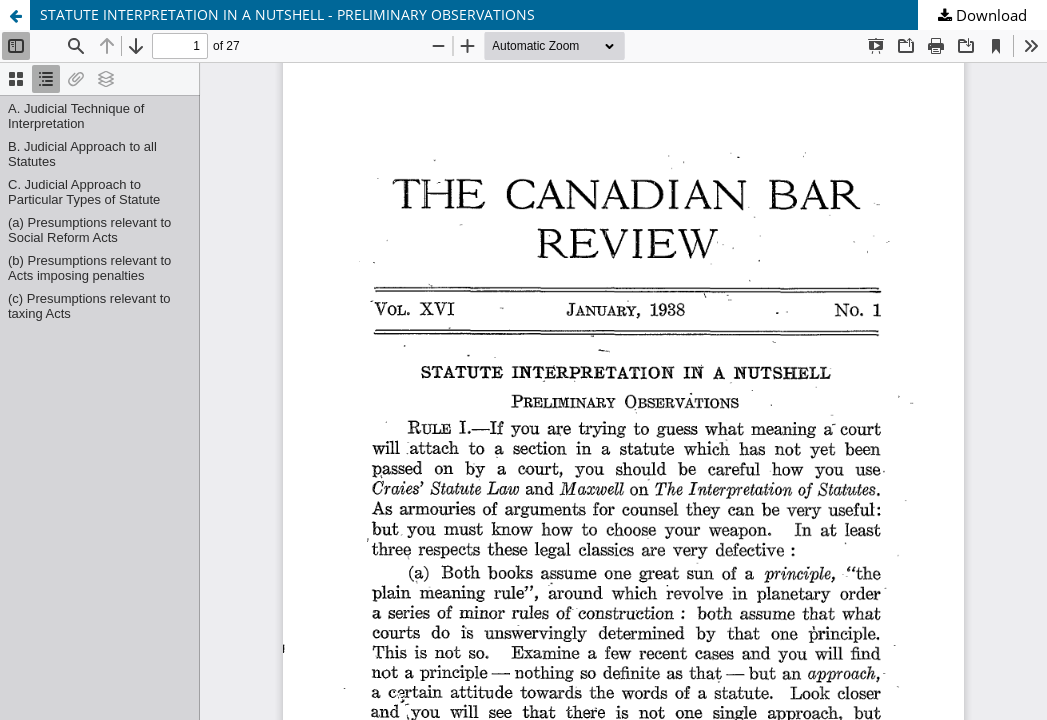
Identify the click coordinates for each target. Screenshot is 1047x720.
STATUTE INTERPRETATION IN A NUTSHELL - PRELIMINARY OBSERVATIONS (287, 14)
